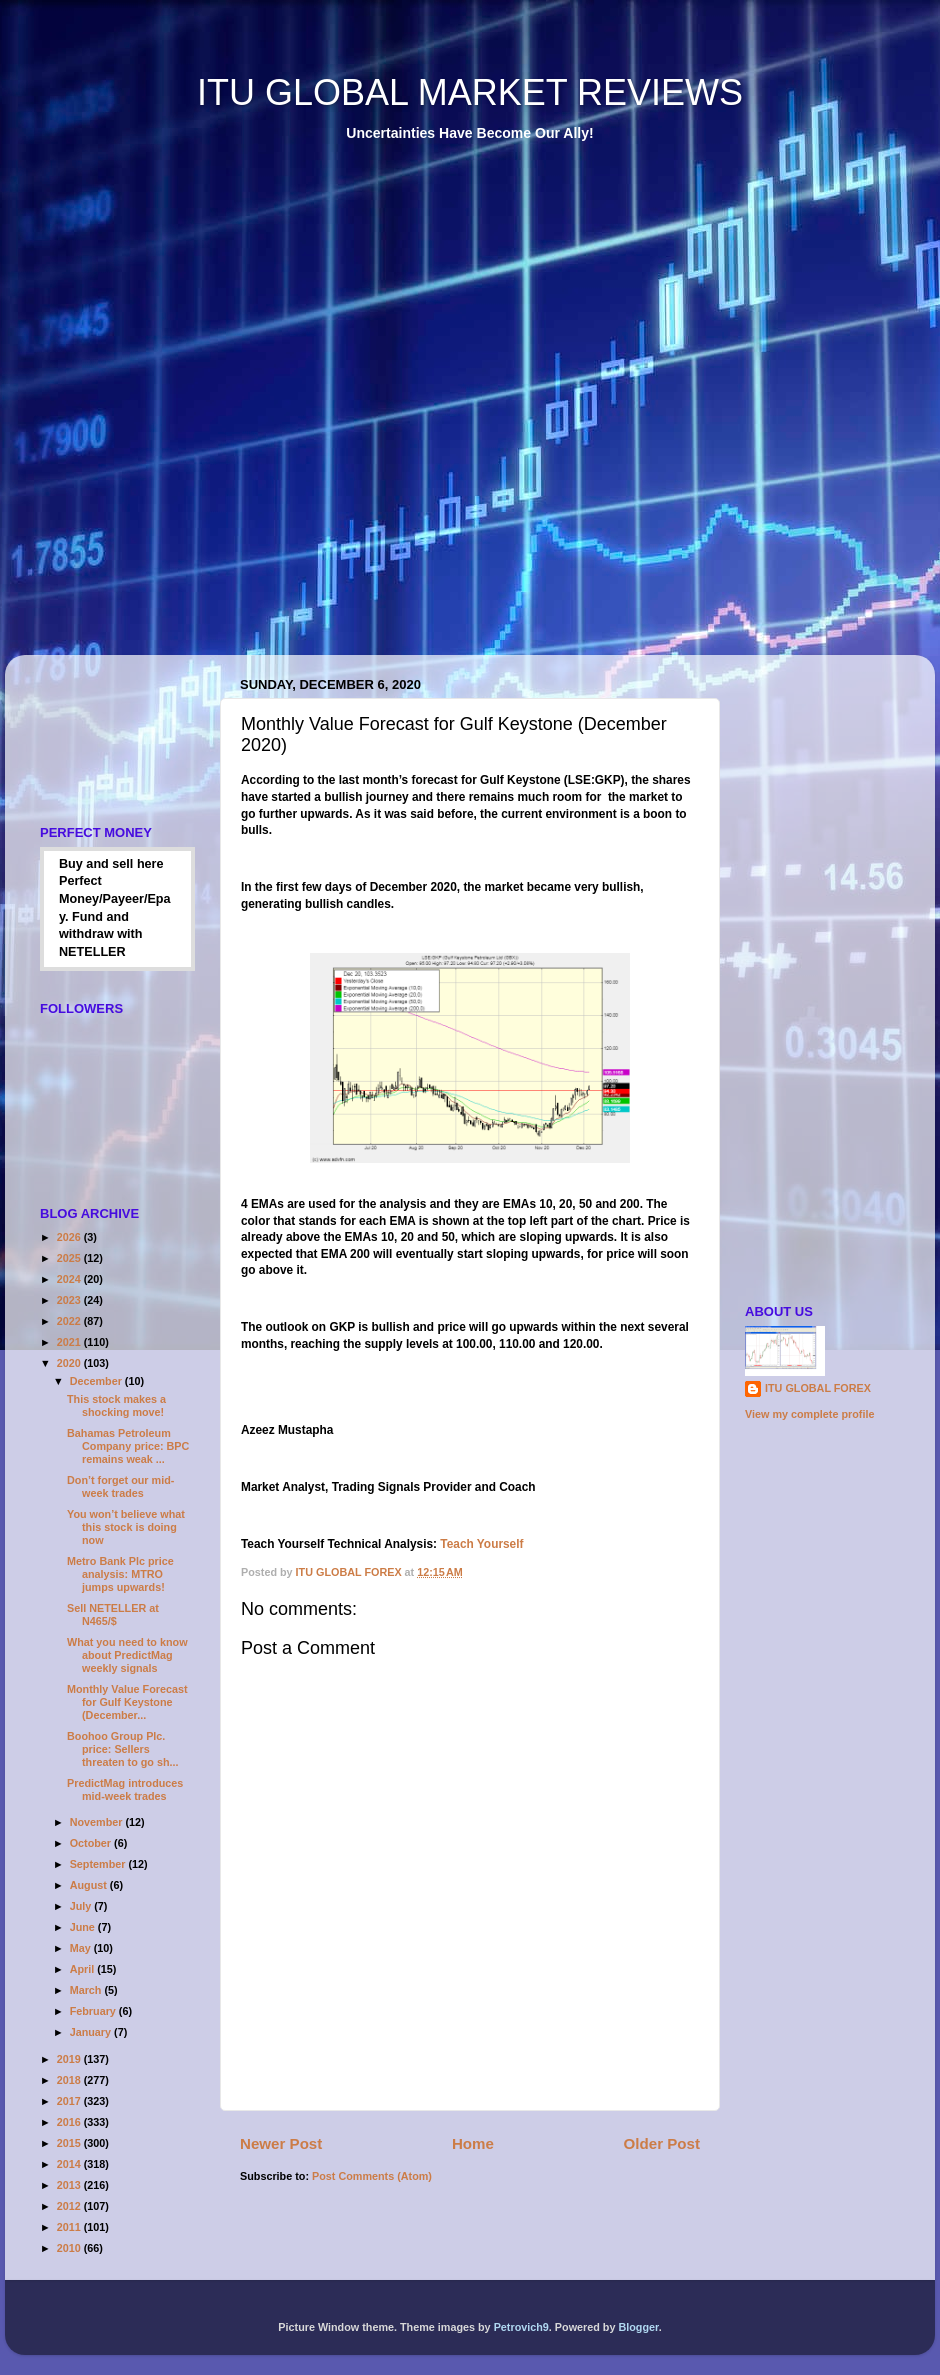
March (87, 1990)
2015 (70, 2143)
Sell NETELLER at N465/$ (113, 1614)
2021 (70, 1342)
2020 (70, 1363)
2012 (70, 2206)
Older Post (662, 2143)
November (98, 1822)
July (82, 1906)
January (92, 2032)
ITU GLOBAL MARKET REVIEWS (470, 92)
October (92, 1843)
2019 (70, 2059)
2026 (70, 1237)
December (97, 1381)
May (82, 1948)
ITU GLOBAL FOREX (818, 1388)
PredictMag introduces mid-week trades (125, 1789)
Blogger (638, 2327)
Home (473, 2143)
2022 (70, 1321)
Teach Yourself (483, 1544)
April (84, 1969)
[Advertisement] (243, 412)
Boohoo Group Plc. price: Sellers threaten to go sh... (123, 1749)
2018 (70, 2080)
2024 (70, 1279)
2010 (70, 2248)
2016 (70, 2122)
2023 (70, 1300)
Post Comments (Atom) (372, 2176)
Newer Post (281, 2143)
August (90, 1885)
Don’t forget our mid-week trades (120, 1486)
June (84, 1927)
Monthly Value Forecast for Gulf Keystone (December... (127, 1702)
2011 (70, 2227)
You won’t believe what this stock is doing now (126, 1527)
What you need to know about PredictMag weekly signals (127, 1655)
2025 (70, 1258)
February (94, 2011)
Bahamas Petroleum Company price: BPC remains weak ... (128, 1446)
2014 (70, 2164)
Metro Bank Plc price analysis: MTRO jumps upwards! (120, 1574)
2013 (70, 2185)
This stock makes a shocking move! (116, 1405)
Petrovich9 (521, 2327)
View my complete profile (809, 1414)
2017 (70, 2101)
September (99, 1864)
